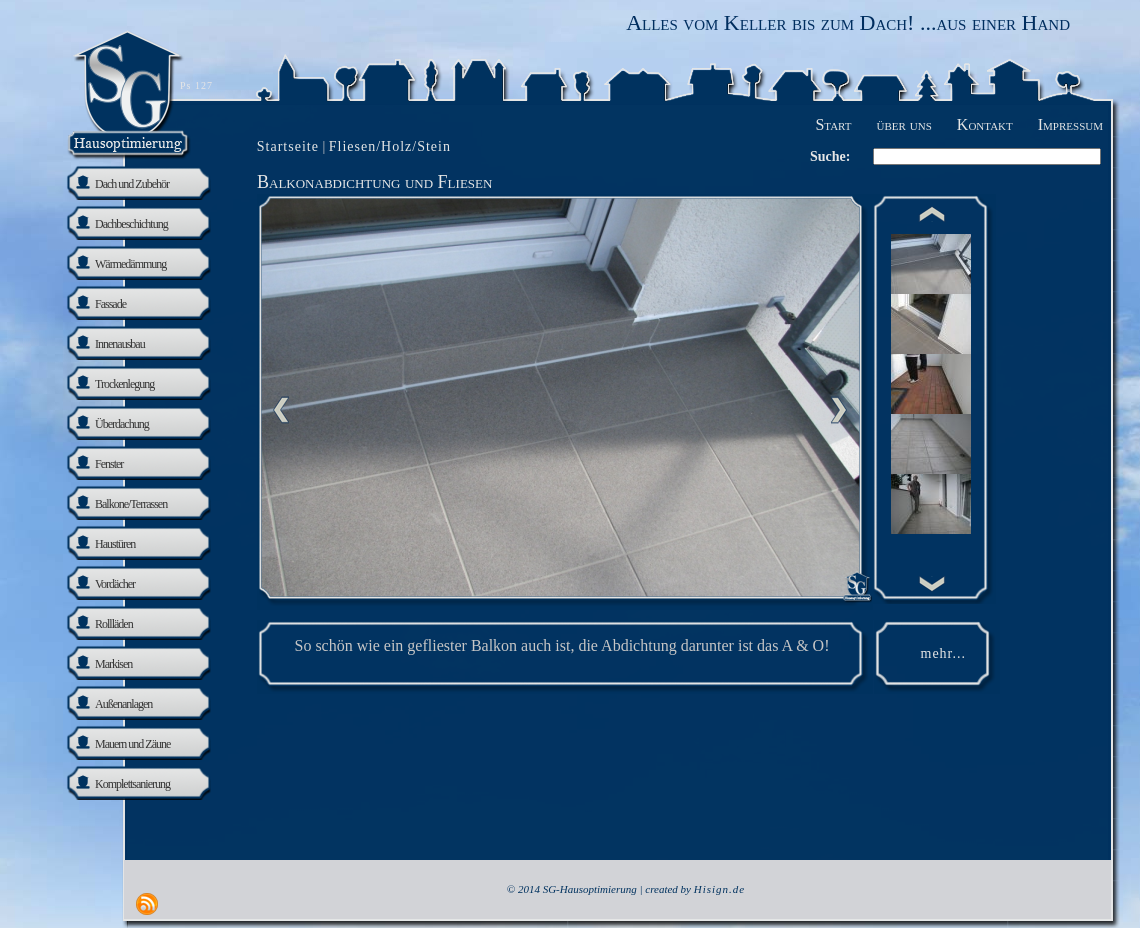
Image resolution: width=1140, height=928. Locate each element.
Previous (281, 410)
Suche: (830, 156)
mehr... (944, 653)
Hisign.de (719, 889)
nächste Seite (839, 410)
